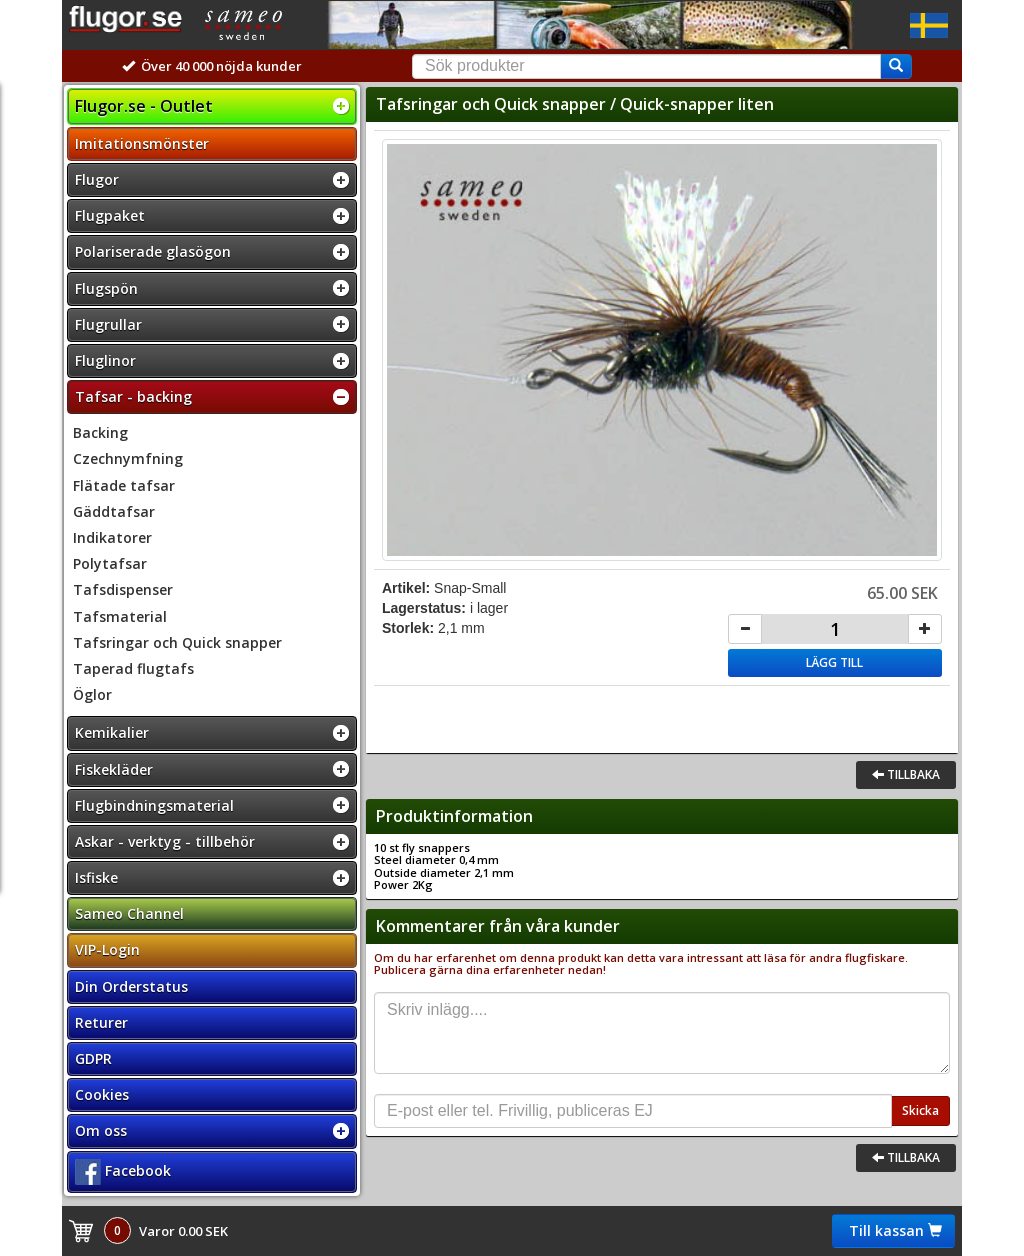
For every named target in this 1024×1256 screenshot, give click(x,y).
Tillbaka (906, 774)
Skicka (920, 1110)
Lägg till (834, 662)
